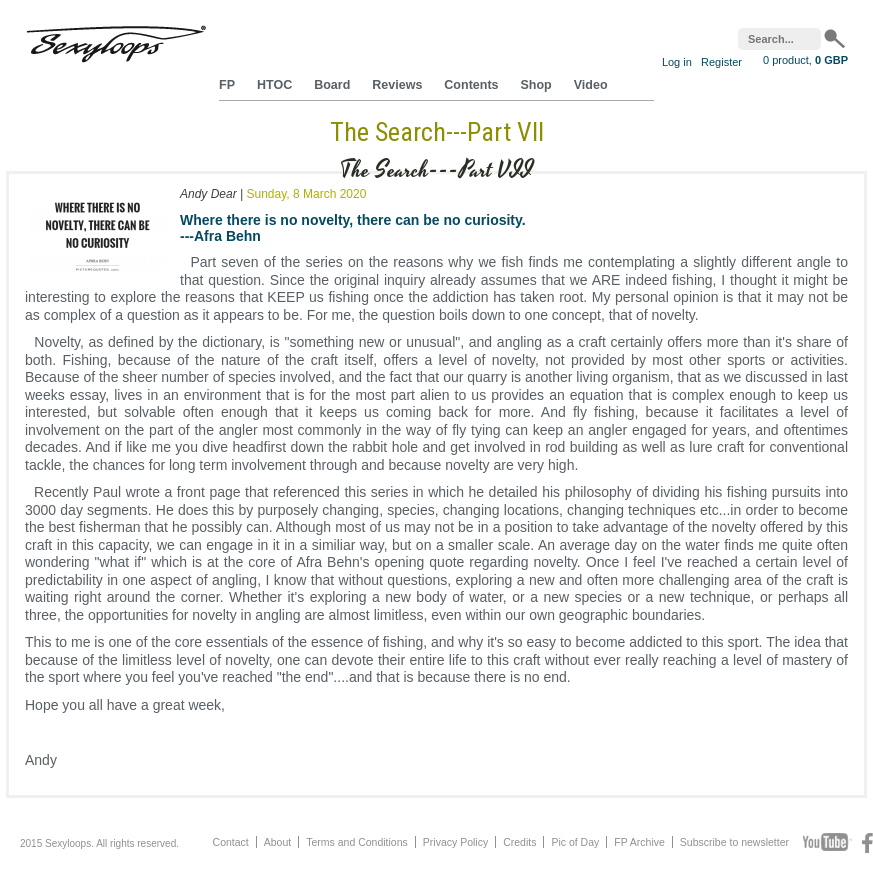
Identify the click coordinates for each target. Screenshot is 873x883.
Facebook (867, 843)
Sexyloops (116, 39)
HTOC (274, 85)
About (277, 842)
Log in (677, 62)
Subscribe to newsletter (734, 842)
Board (332, 85)
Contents (471, 85)
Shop (536, 85)
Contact (231, 842)
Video (591, 85)
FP (227, 85)
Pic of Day (575, 842)
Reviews (397, 85)
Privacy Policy (455, 842)
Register (721, 62)
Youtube (827, 843)
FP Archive (639, 842)
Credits (519, 842)
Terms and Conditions (357, 842)
